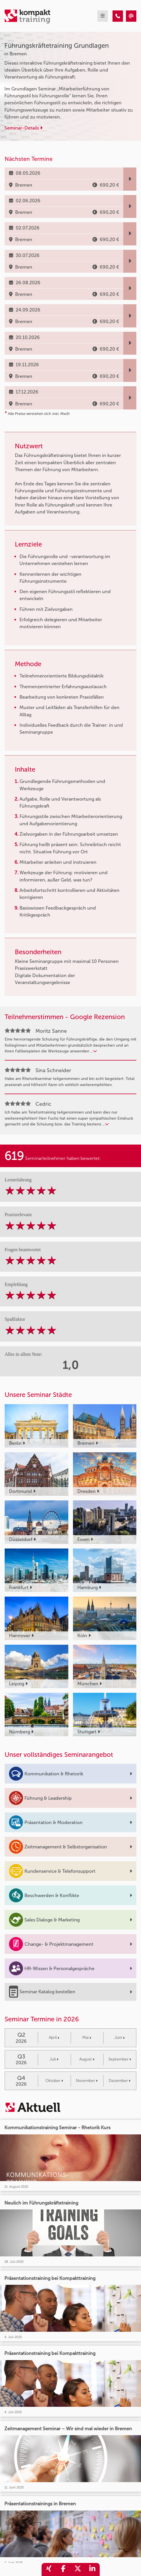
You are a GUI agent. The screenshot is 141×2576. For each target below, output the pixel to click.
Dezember (120, 2080)
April (54, 2037)
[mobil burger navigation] (102, 16)
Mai (86, 2037)
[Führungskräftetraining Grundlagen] (118, 16)
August (86, 2059)
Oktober (54, 2080)
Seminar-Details (23, 128)
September (119, 2059)
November (87, 2080)
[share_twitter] (78, 2569)
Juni (120, 2037)
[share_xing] (49, 2569)
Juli (54, 2059)
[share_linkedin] (92, 2569)
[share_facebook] (63, 2569)
